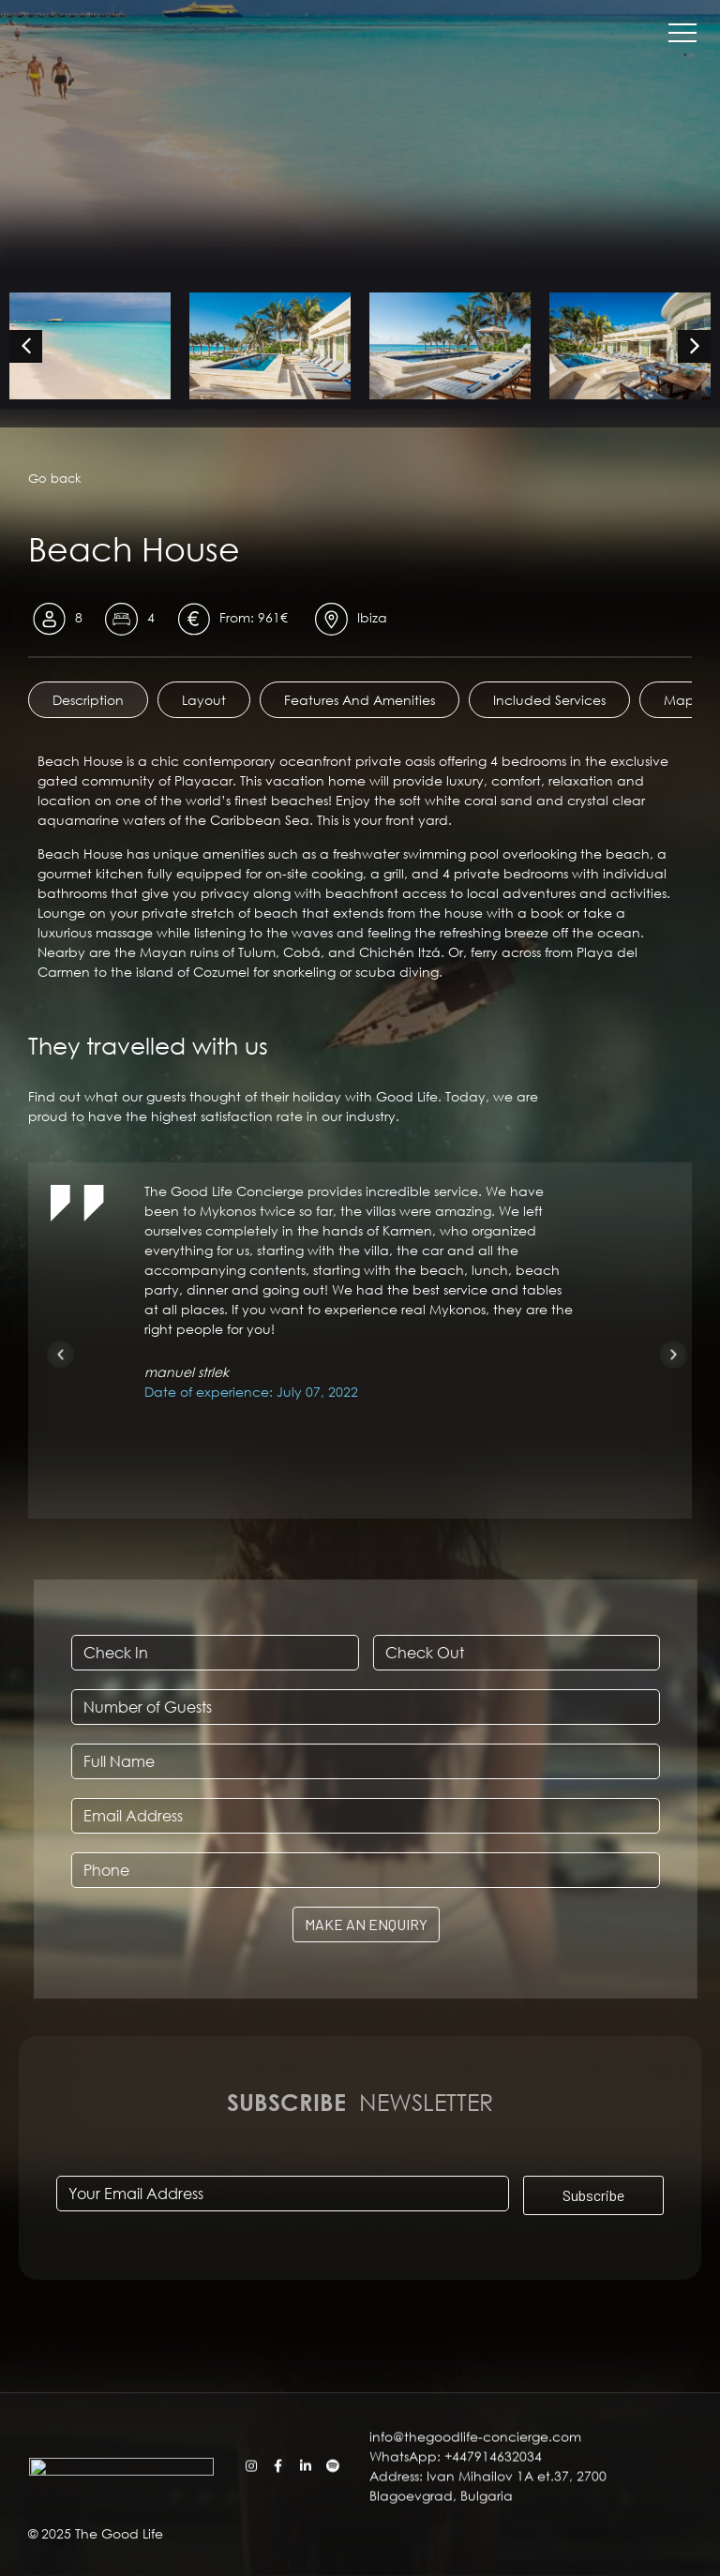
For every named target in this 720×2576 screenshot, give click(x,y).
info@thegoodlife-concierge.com (477, 2494)
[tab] (88, 699)
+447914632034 (493, 2514)
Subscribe (593, 2194)
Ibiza (372, 617)
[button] (60, 1354)
